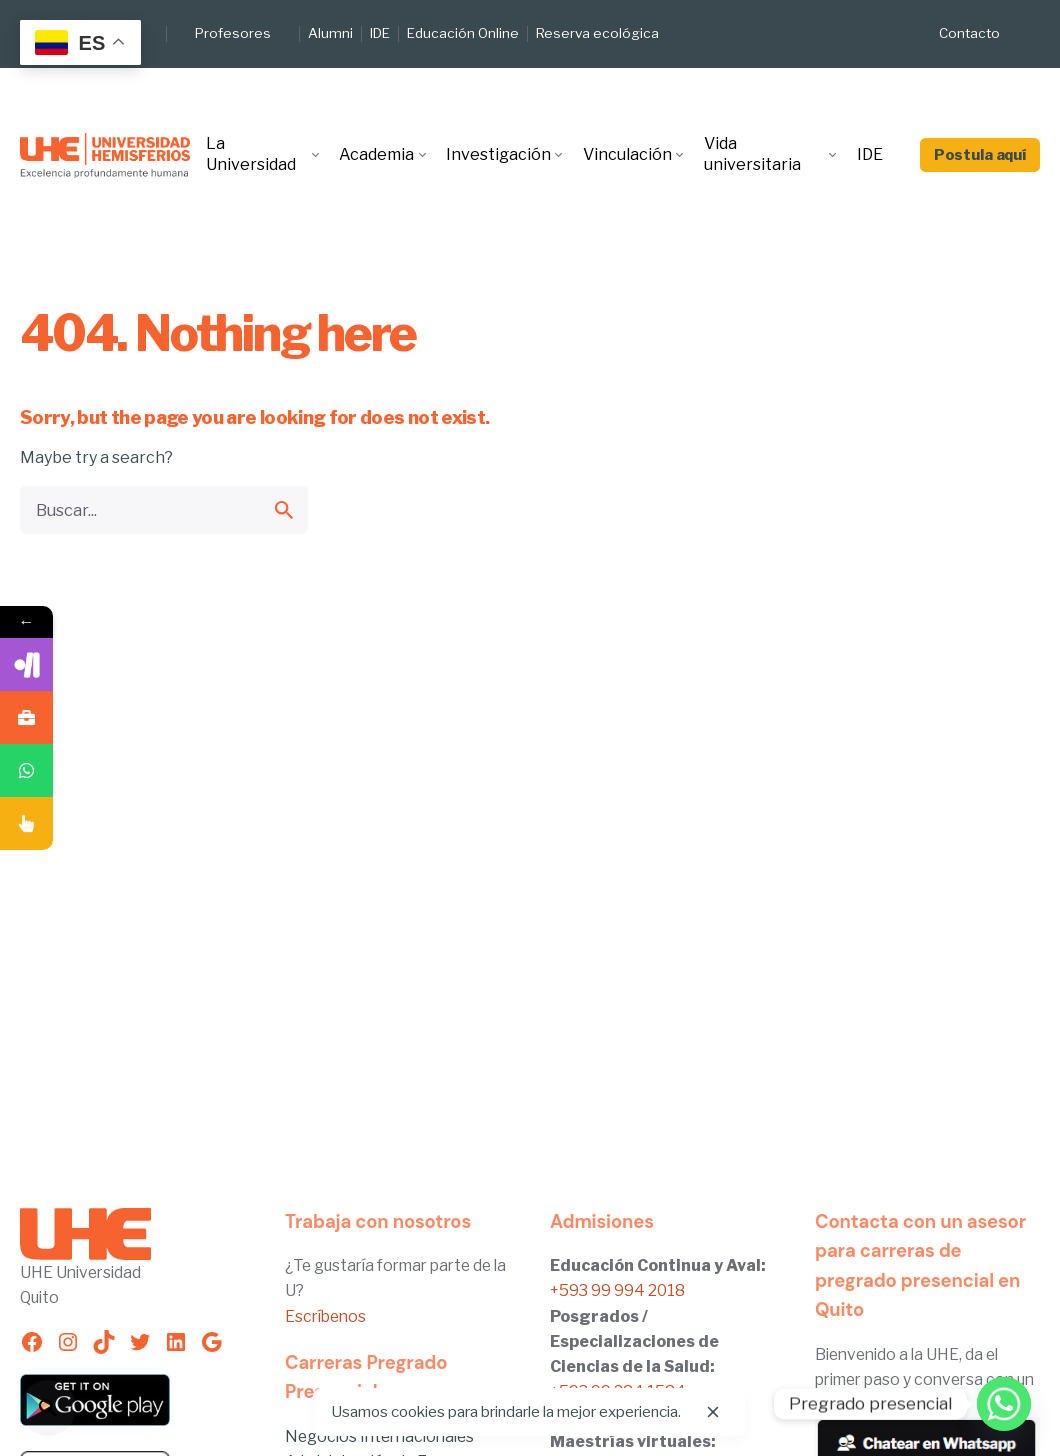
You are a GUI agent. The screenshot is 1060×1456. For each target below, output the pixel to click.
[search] (284, 510)
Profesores (233, 33)
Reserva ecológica (597, 33)
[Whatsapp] (1004, 1404)
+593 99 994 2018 (617, 1290)
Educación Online (463, 33)
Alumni (330, 33)
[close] (713, 1412)
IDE (380, 33)
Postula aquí (980, 155)
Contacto (969, 33)
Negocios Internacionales (379, 1436)
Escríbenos (325, 1316)
